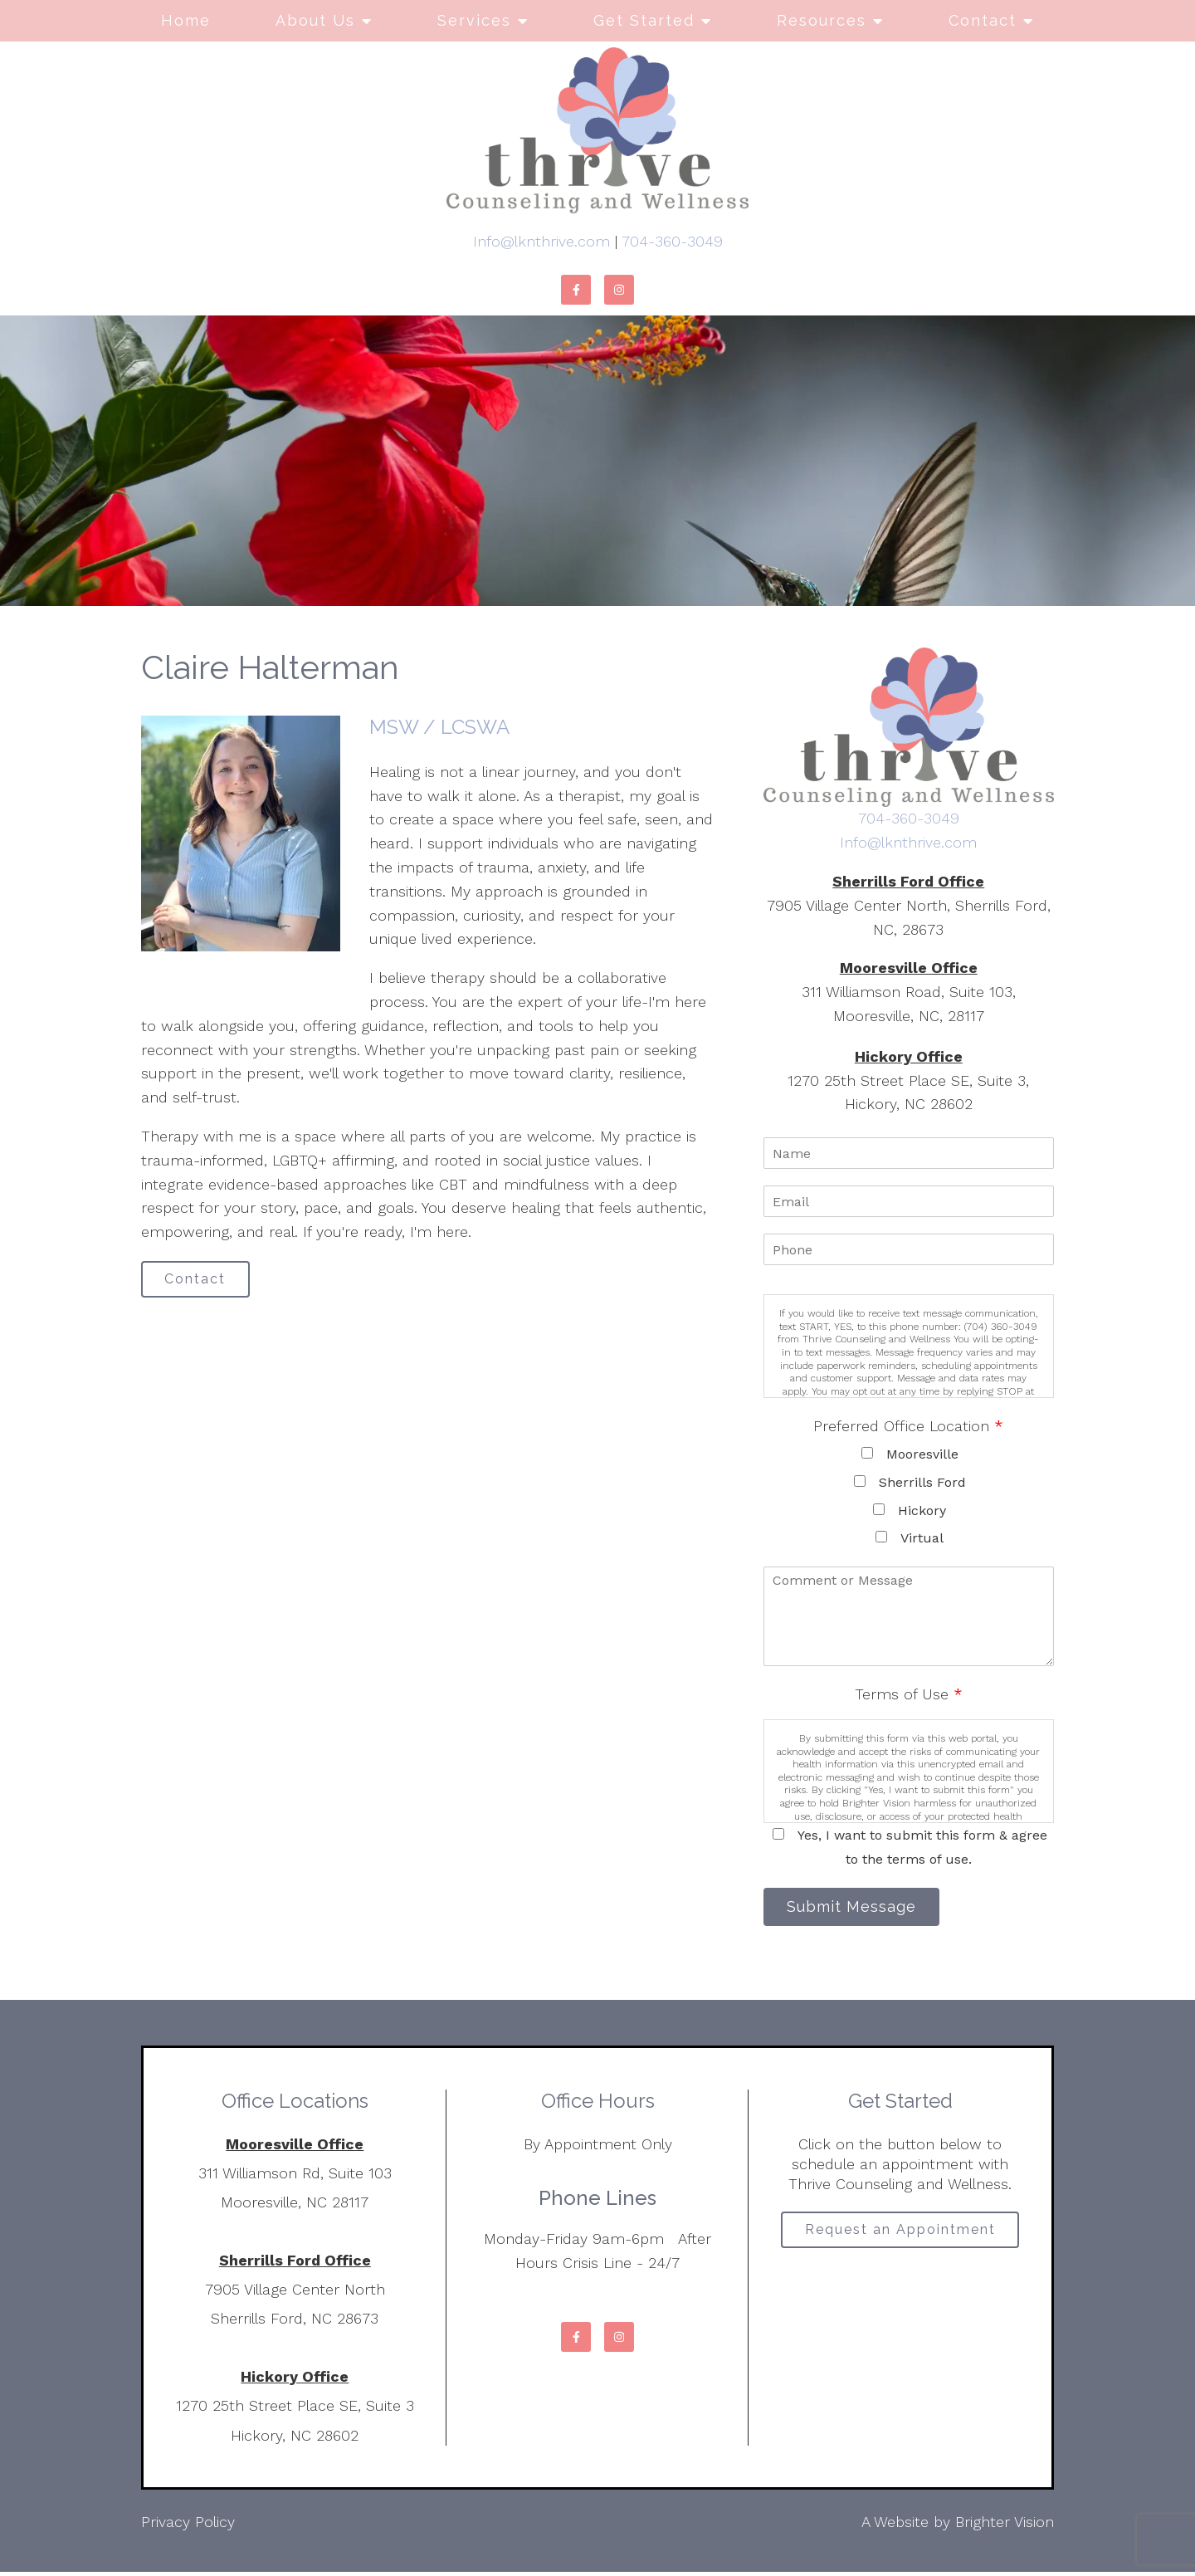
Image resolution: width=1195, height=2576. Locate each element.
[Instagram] (619, 290)
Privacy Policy (188, 2526)
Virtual (922, 1538)
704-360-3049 (672, 241)
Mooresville (922, 1454)
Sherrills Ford (922, 1482)
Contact (983, 20)
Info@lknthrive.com (541, 241)
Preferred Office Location (908, 1426)
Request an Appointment (900, 2237)
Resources (821, 20)
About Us (315, 20)
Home (186, 20)
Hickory (922, 1510)
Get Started (644, 20)
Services (474, 20)
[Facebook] (576, 290)
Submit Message (859, 1909)
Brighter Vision (1004, 2526)
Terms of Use (909, 1694)
